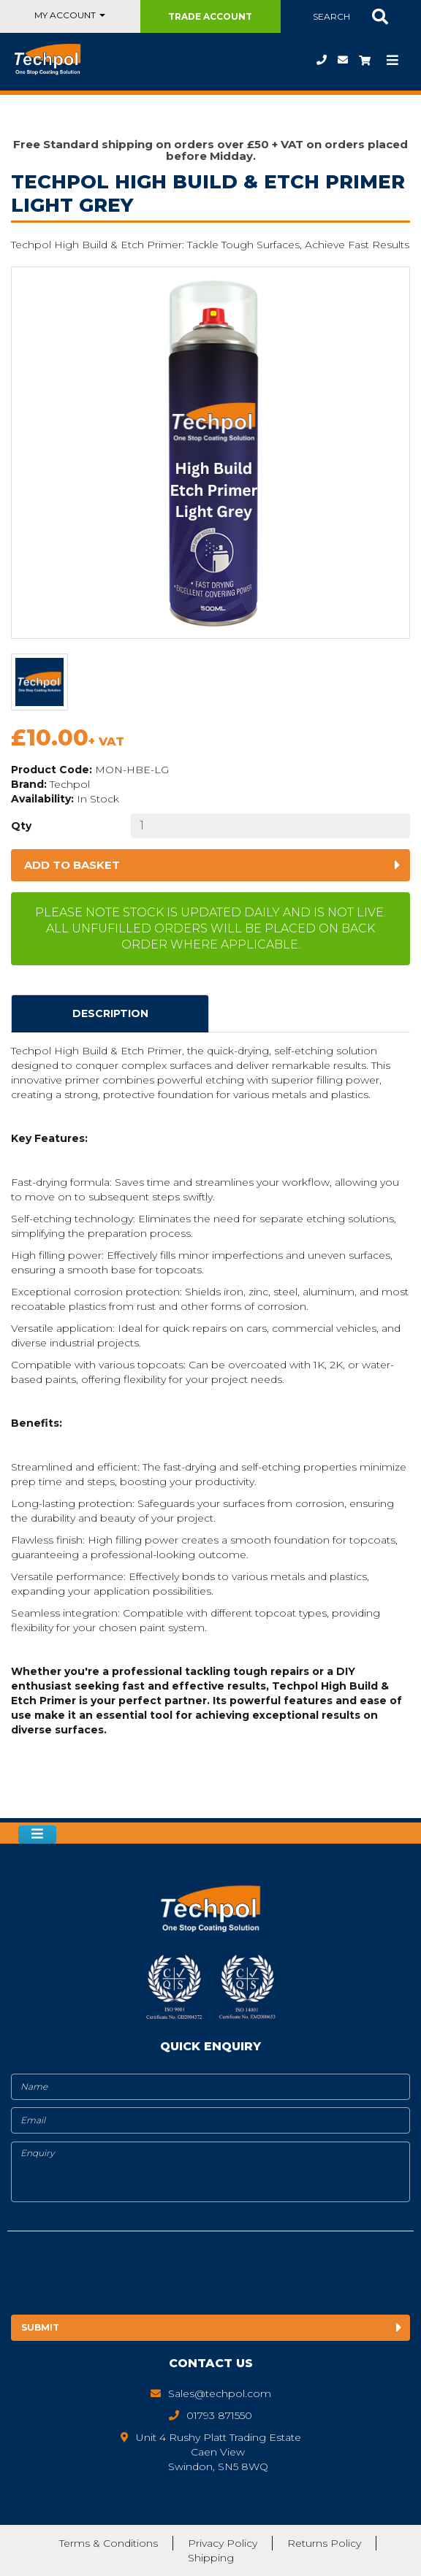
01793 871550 (321, 60)
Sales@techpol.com (343, 60)
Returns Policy (324, 2543)
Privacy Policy (222, 2543)
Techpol (70, 784)
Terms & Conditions (108, 2543)
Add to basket (72, 865)
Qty (21, 825)
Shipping (211, 2557)
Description (110, 1013)
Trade (210, 16)
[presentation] (129, 2274)
